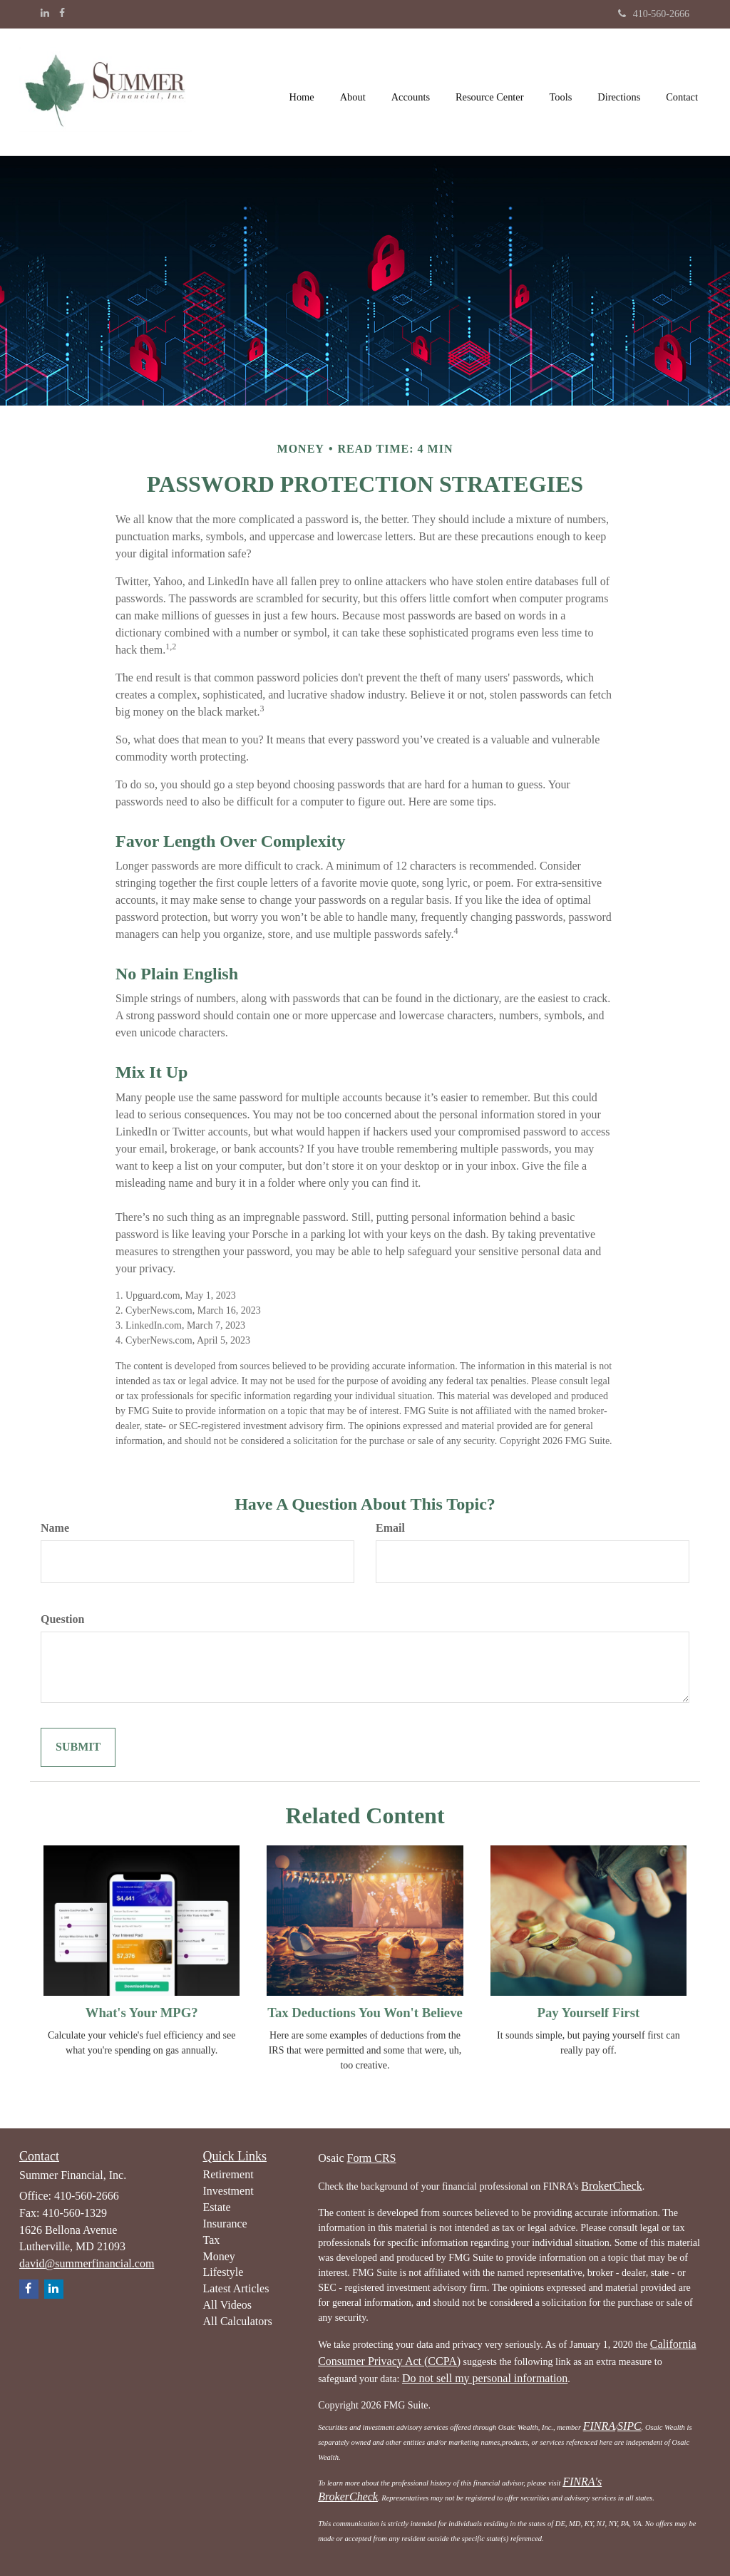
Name (55, 1528)
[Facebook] (62, 13)
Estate (217, 2207)
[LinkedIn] (45, 13)
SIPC (629, 2426)
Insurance (225, 2223)
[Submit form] (78, 1747)
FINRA (599, 2426)
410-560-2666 (653, 14)
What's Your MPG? (142, 2012)
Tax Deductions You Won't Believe (365, 2012)
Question (62, 1619)
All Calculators (237, 2321)
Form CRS (371, 2158)
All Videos (227, 2305)
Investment (228, 2191)
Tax (211, 2240)
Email (390, 1528)
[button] (353, 92)
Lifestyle (223, 2272)
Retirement (228, 2174)
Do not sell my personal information (484, 2378)
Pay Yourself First (588, 2012)
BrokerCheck (611, 2186)
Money (219, 2256)
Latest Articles (236, 2288)
